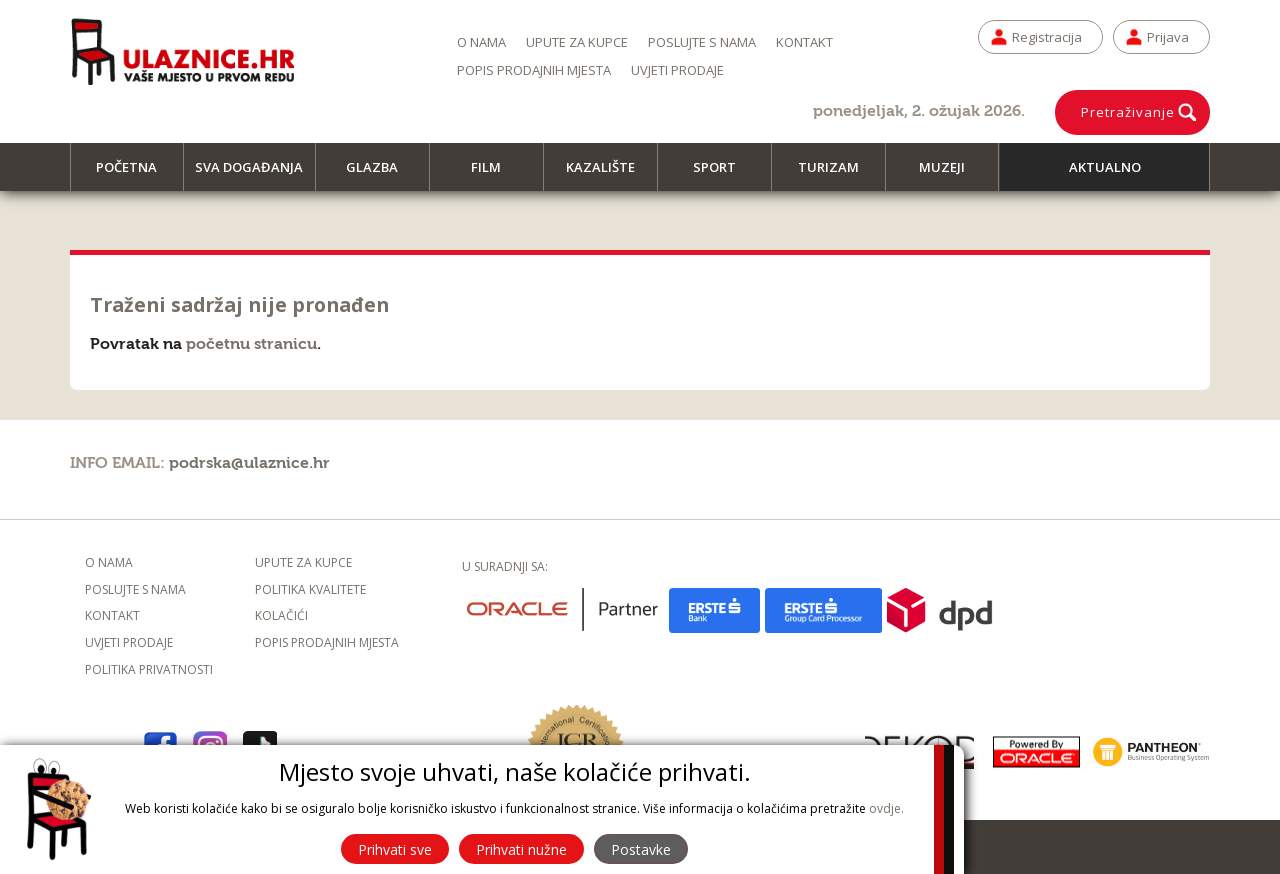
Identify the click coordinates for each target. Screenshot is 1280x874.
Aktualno (1105, 167)
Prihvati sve (395, 849)
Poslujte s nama (702, 42)
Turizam (837, 174)
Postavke (641, 849)
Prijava (1168, 37)
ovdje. (886, 808)
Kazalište (609, 174)
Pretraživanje (1128, 112)
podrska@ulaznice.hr (249, 463)
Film (495, 174)
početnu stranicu (251, 344)
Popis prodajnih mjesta (534, 70)
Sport (723, 174)
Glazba (381, 174)
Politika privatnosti (149, 669)
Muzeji (951, 174)
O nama (481, 42)
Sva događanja (255, 174)
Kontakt (804, 42)
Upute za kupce (577, 42)
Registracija (1047, 37)
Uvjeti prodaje (677, 70)
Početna (135, 174)
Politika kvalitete (310, 589)
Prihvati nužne (521, 849)
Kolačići (281, 615)
